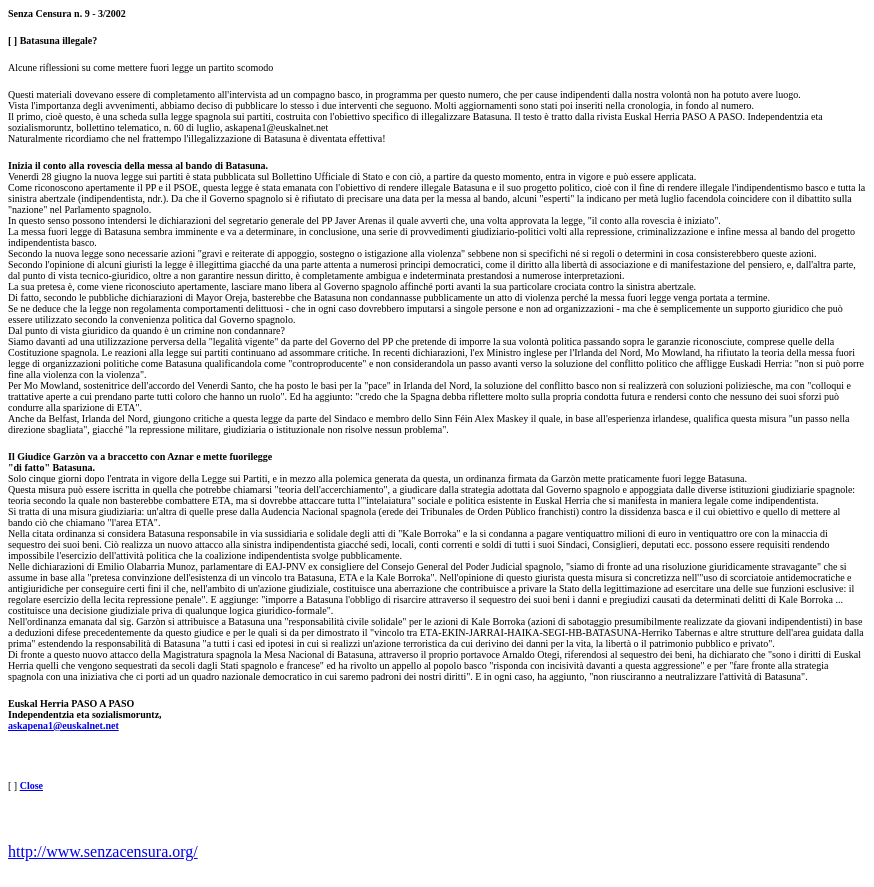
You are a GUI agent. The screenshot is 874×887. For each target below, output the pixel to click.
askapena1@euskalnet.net (63, 725)
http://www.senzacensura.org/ (103, 851)
